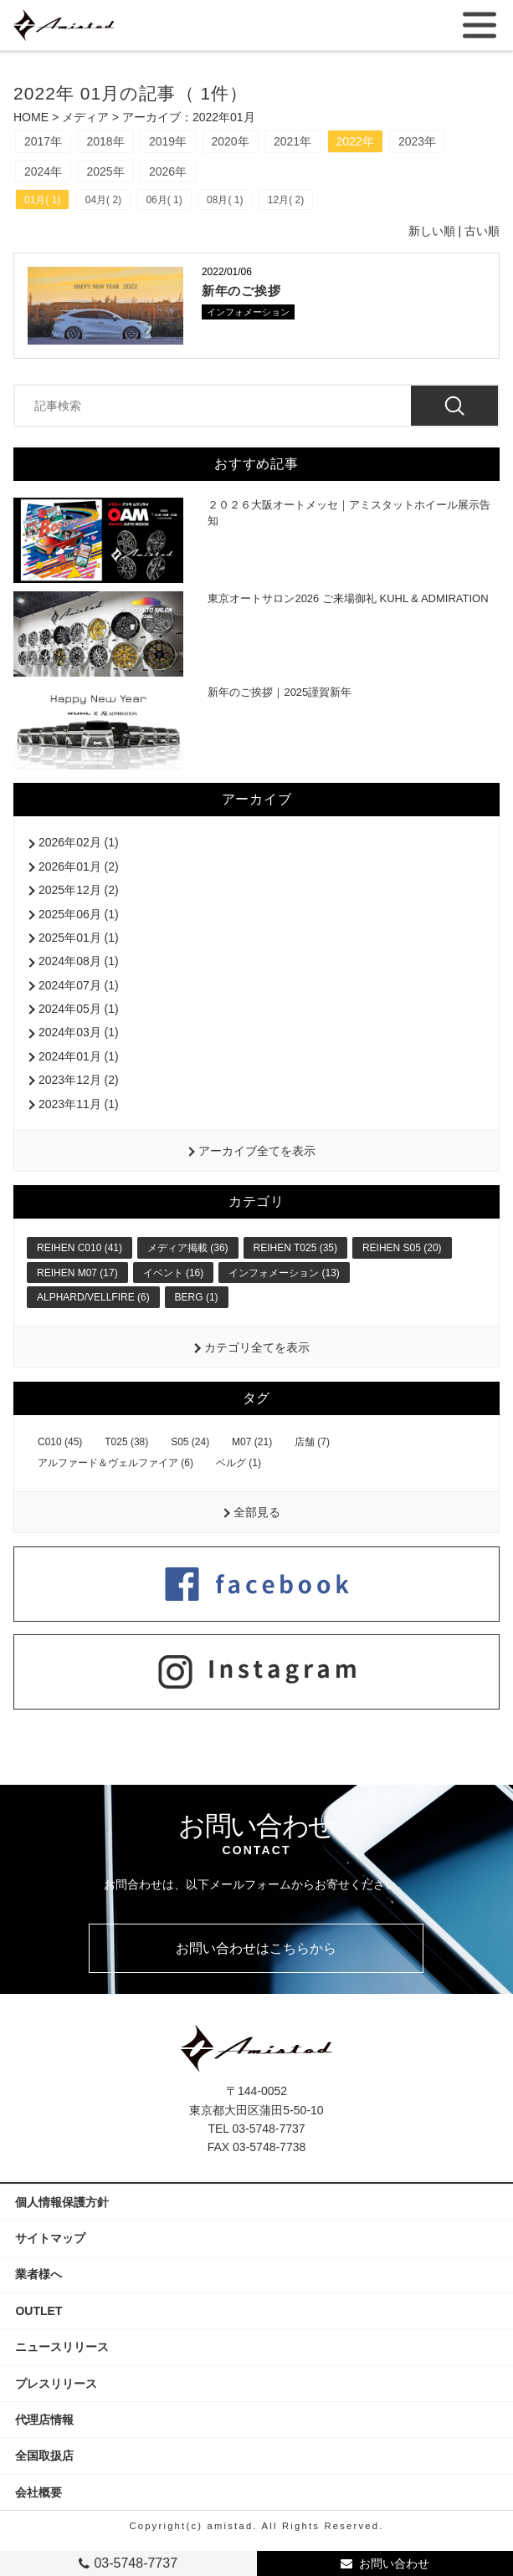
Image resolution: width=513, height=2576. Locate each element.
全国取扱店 (50, 2455)
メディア (85, 117)
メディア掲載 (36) (187, 1248)
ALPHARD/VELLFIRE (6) (93, 1297)
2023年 (417, 141)
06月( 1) (164, 200)
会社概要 (44, 2492)
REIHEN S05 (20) (402, 1248)
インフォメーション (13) (284, 1273)
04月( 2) (103, 200)
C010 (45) (60, 1442)
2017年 (43, 141)
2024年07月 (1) (78, 985)
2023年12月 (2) (78, 1079)
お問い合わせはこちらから (256, 1948)
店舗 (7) (312, 1442)
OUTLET (38, 2311)
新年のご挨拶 (241, 291)
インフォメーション (248, 312)
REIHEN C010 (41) (79, 1248)
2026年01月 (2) (78, 866)
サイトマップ (50, 2238)
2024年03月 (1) (78, 1032)
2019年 (168, 141)
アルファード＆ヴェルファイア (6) (115, 1463)
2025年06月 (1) (78, 914)
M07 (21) (252, 1442)
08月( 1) (225, 200)
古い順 (482, 231)
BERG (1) (196, 1297)
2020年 (230, 141)
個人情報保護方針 (62, 2202)
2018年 (106, 141)
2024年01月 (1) (78, 1056)
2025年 (106, 171)
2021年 (292, 141)
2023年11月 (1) (78, 1104)
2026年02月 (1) (78, 842)
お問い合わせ (394, 2563)
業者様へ (38, 2274)
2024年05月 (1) (78, 1008)
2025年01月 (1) (78, 937)
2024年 (43, 171)
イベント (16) (173, 1273)
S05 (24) (190, 1442)
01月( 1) (42, 200)
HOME (31, 117)
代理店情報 (50, 2419)
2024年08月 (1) (78, 961)
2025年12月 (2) (78, 890)
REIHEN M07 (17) (77, 1273)
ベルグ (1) (238, 1463)
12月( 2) (286, 200)
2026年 (168, 171)
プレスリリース (62, 2383)
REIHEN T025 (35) (295, 1248)
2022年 (355, 141)
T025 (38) (126, 1442)
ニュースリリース (62, 2347)
